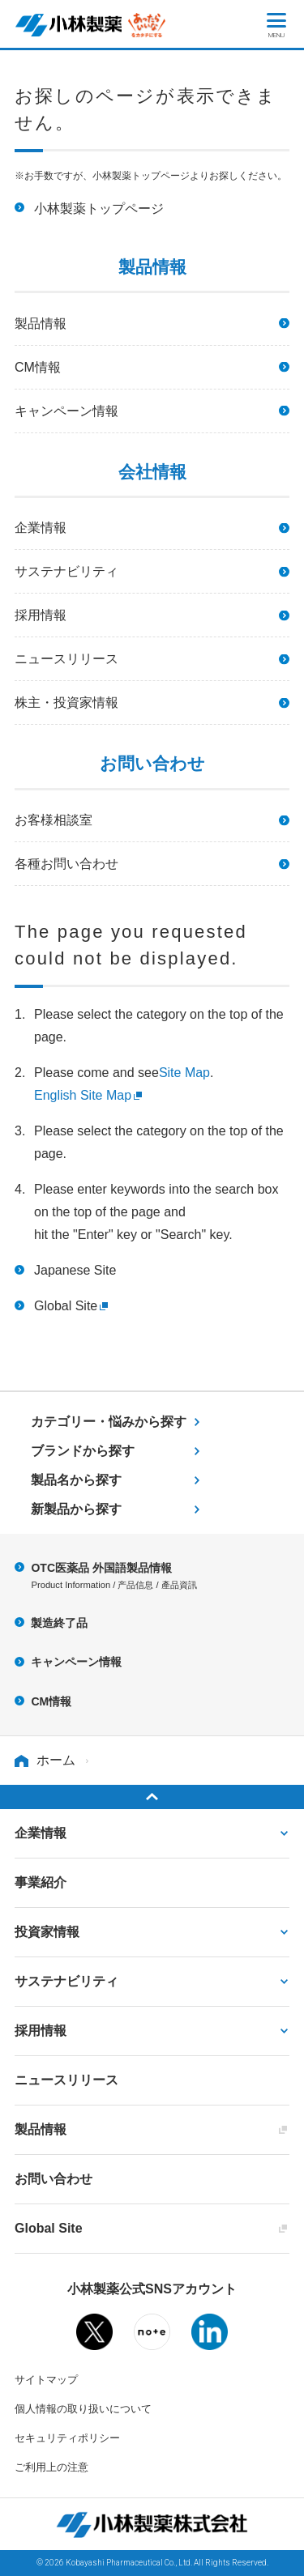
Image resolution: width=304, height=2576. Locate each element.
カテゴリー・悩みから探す (108, 1422)
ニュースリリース (66, 659)
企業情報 (40, 527)
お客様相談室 (53, 820)
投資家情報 (47, 1932)
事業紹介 (40, 1882)
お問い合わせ (53, 2179)
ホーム (55, 1760)
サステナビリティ (66, 571)
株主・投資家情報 (66, 702)
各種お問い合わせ (66, 864)
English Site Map (82, 1095)
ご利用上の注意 (51, 2467)
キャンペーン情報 (66, 411)
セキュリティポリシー (67, 2438)
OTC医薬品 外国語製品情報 (160, 1577)
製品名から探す (76, 1480)
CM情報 (38, 367)
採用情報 (40, 615)
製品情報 (40, 323)
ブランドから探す (83, 1451)
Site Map (184, 1072)
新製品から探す (76, 1509)
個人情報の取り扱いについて (83, 2409)
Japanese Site (75, 1270)
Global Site (65, 1306)
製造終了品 (59, 1622)
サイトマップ (46, 2380)
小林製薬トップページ (99, 208)
